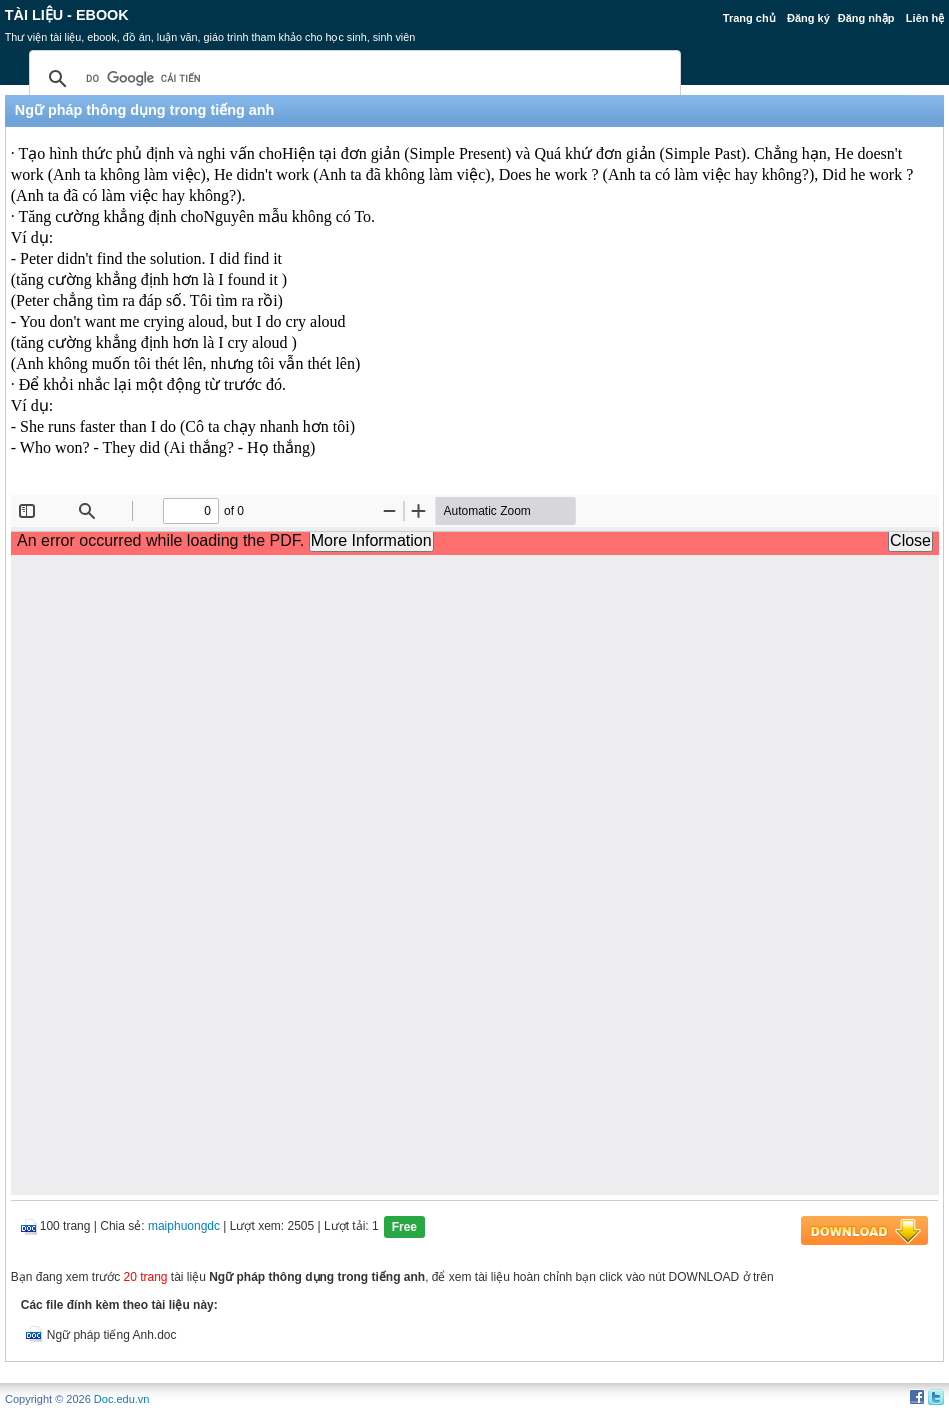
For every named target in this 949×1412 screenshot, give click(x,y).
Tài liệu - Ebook (67, 15)
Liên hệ (925, 18)
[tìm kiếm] (352, 79)
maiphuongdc (184, 1226)
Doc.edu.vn (122, 1399)
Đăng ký (808, 18)
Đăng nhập (866, 18)
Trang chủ (749, 18)
